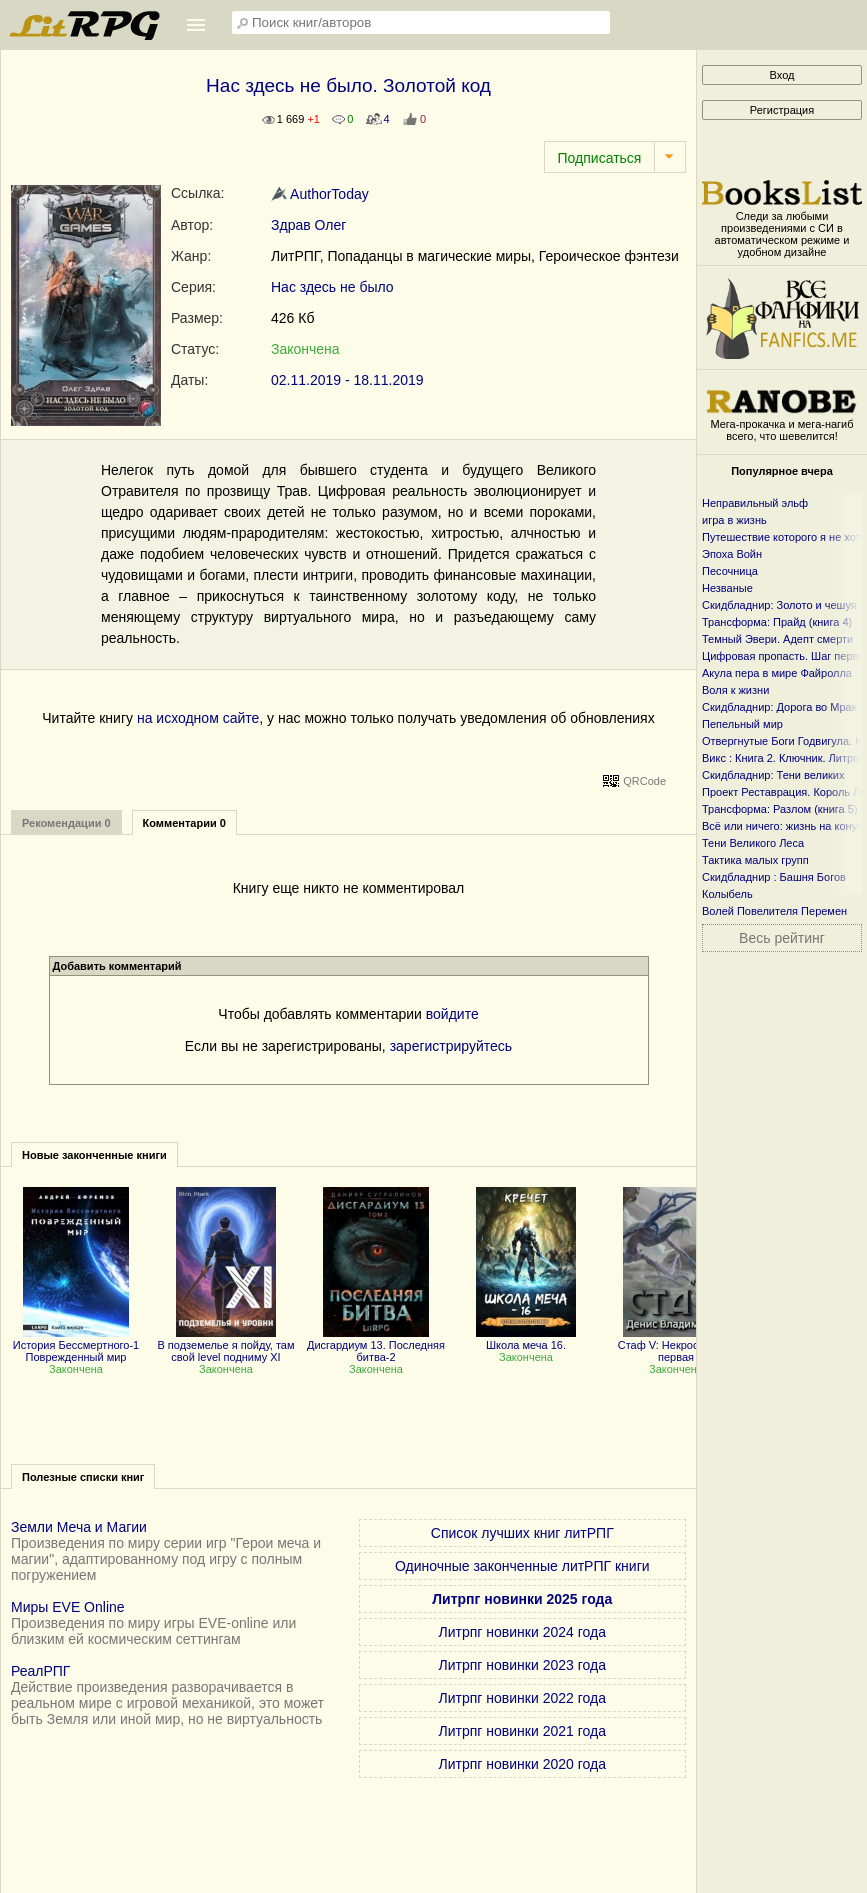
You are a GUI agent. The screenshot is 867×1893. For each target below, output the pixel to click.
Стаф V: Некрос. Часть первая (676, 1345)
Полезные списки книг (83, 1477)
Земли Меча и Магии (79, 1527)
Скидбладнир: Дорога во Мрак (779, 707)
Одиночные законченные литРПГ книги (522, 1566)
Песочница (730, 571)
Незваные (727, 588)
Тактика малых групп (755, 860)
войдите (452, 1014)
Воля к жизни (735, 690)
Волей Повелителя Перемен (774, 911)
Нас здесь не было (332, 287)
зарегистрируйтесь (451, 1046)
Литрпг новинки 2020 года (522, 1764)
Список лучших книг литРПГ (522, 1533)
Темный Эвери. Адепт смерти (777, 639)
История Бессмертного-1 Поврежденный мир (76, 1345)
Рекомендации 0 (66, 823)
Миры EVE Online (68, 1607)
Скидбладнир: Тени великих (773, 775)
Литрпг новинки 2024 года (522, 1632)
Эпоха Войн (732, 554)
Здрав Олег (308, 225)
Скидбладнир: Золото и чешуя (779, 605)
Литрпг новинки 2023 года (522, 1665)
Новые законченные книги (94, 1155)
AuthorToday (320, 194)
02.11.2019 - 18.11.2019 (347, 380)
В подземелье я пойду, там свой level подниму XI (225, 1345)
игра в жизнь (734, 520)
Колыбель (727, 894)
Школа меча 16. (526, 1339)
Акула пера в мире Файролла (777, 673)
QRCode (644, 781)
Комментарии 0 (184, 823)
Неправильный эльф (755, 503)
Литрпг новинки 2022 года (522, 1698)
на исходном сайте (198, 718)
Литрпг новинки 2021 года (522, 1731)
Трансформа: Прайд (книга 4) (777, 622)
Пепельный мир (742, 724)
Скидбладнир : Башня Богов (774, 877)
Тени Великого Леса (753, 843)
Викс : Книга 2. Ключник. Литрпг (782, 758)
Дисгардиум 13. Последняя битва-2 (376, 1345)
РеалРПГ (40, 1671)
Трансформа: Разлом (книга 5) (780, 809)
